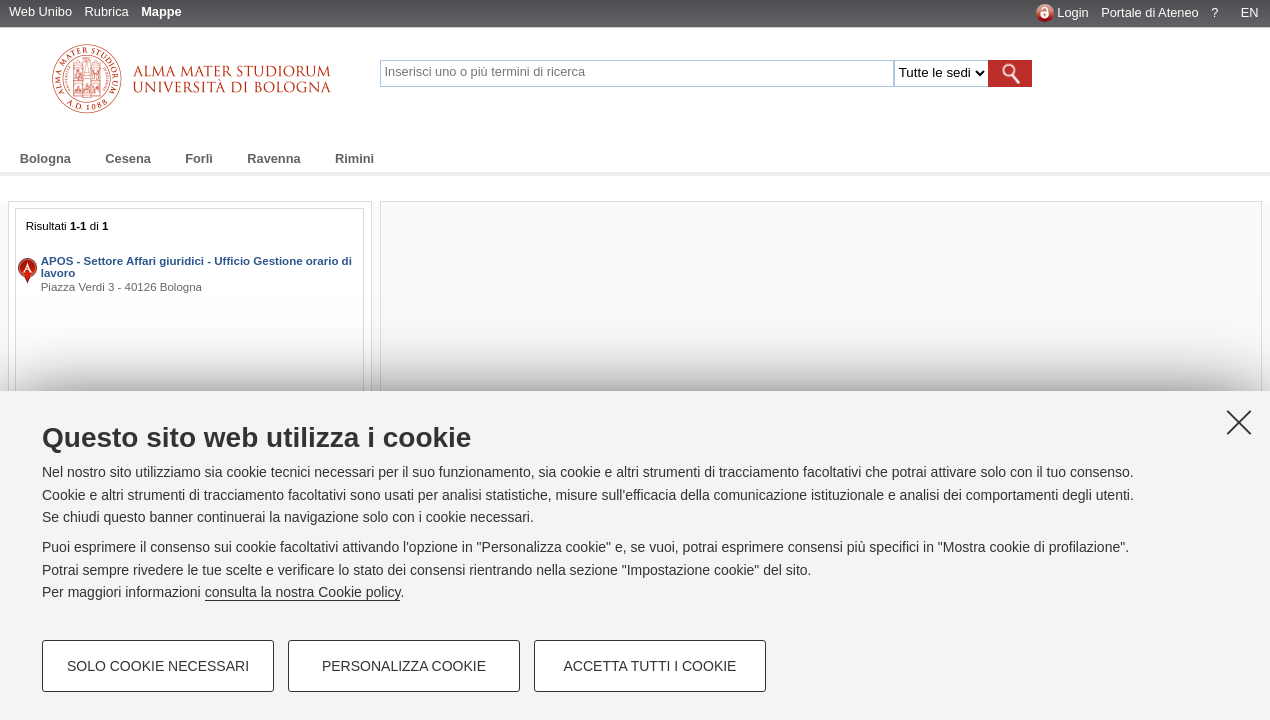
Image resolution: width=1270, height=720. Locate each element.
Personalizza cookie (404, 666)
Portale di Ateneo (1149, 12)
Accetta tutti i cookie (650, 666)
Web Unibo (40, 11)
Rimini (354, 158)
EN (1250, 12)
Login (1072, 12)
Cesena (128, 158)
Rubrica (107, 11)
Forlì (199, 158)
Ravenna (273, 158)
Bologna (45, 158)
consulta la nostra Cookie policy (303, 592)
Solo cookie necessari (158, 666)
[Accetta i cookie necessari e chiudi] (1239, 422)
